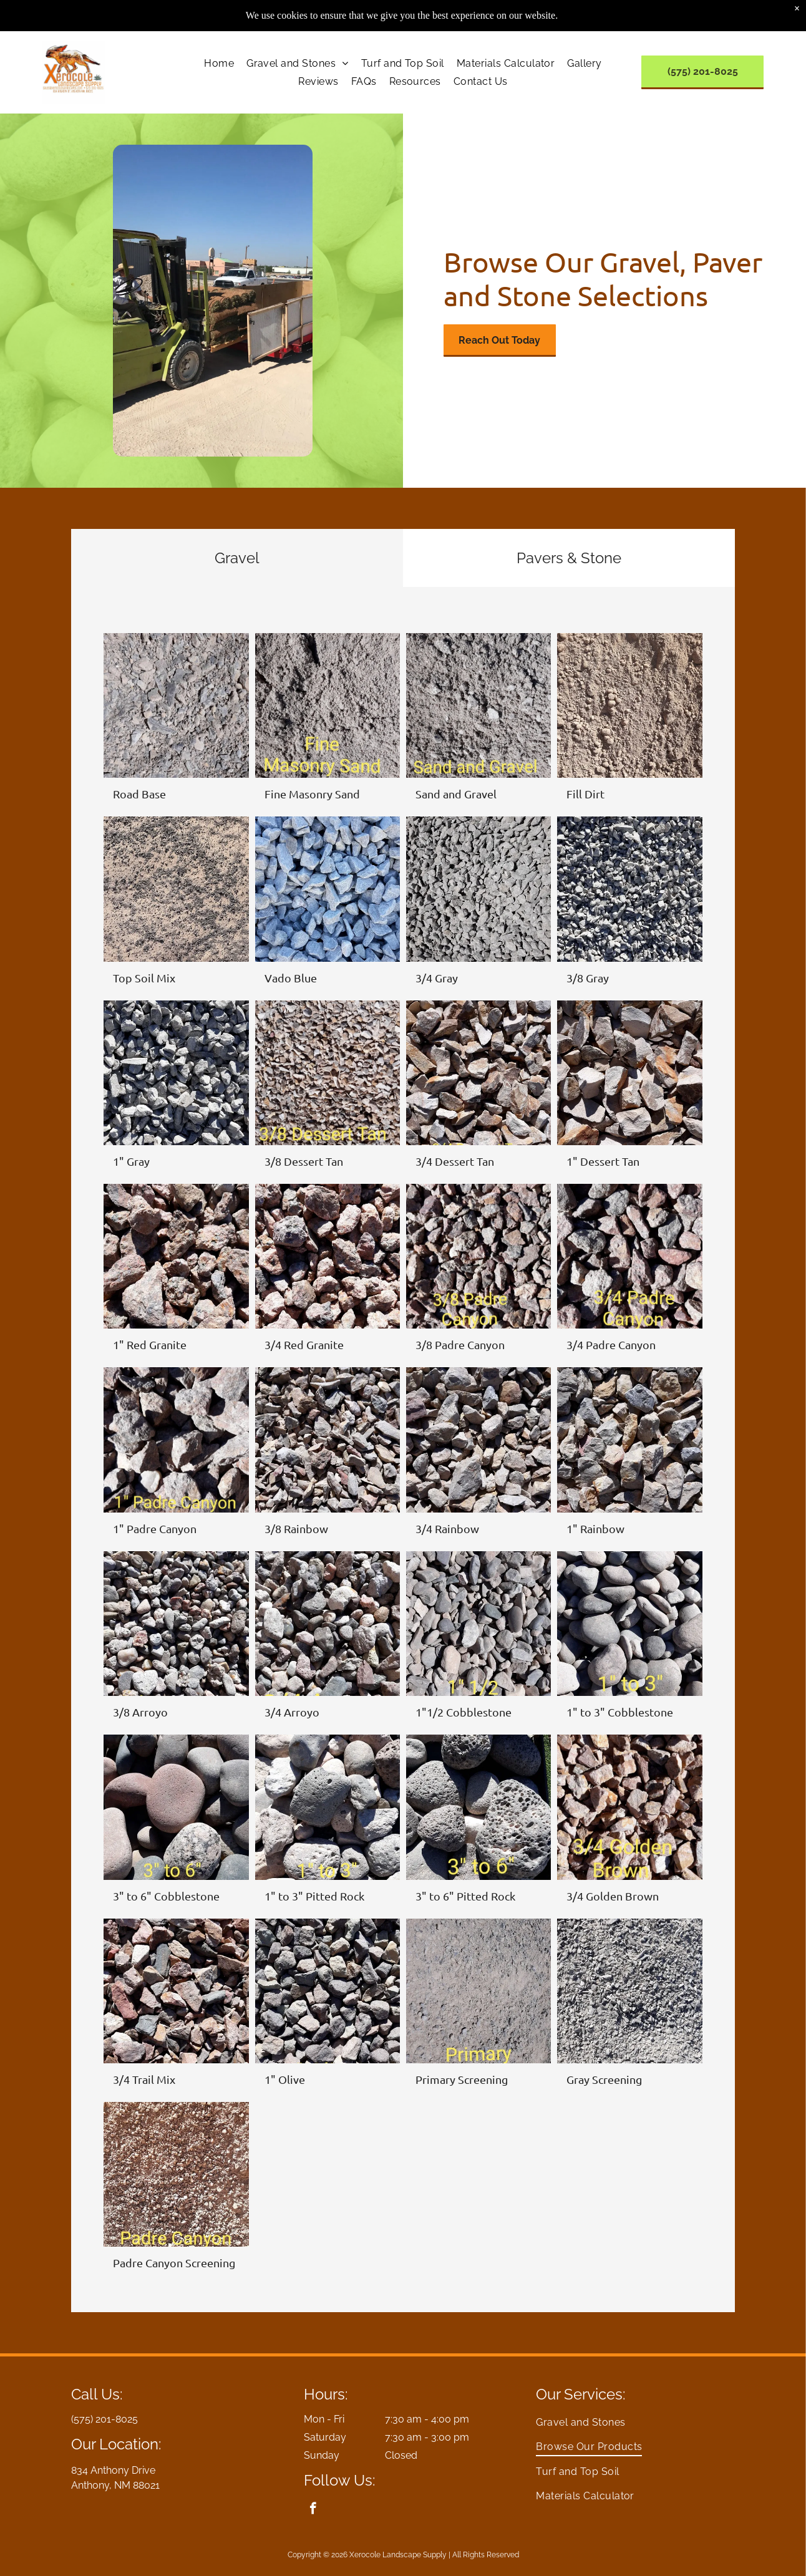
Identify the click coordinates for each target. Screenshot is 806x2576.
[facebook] (313, 2509)
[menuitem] (219, 63)
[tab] (237, 558)
